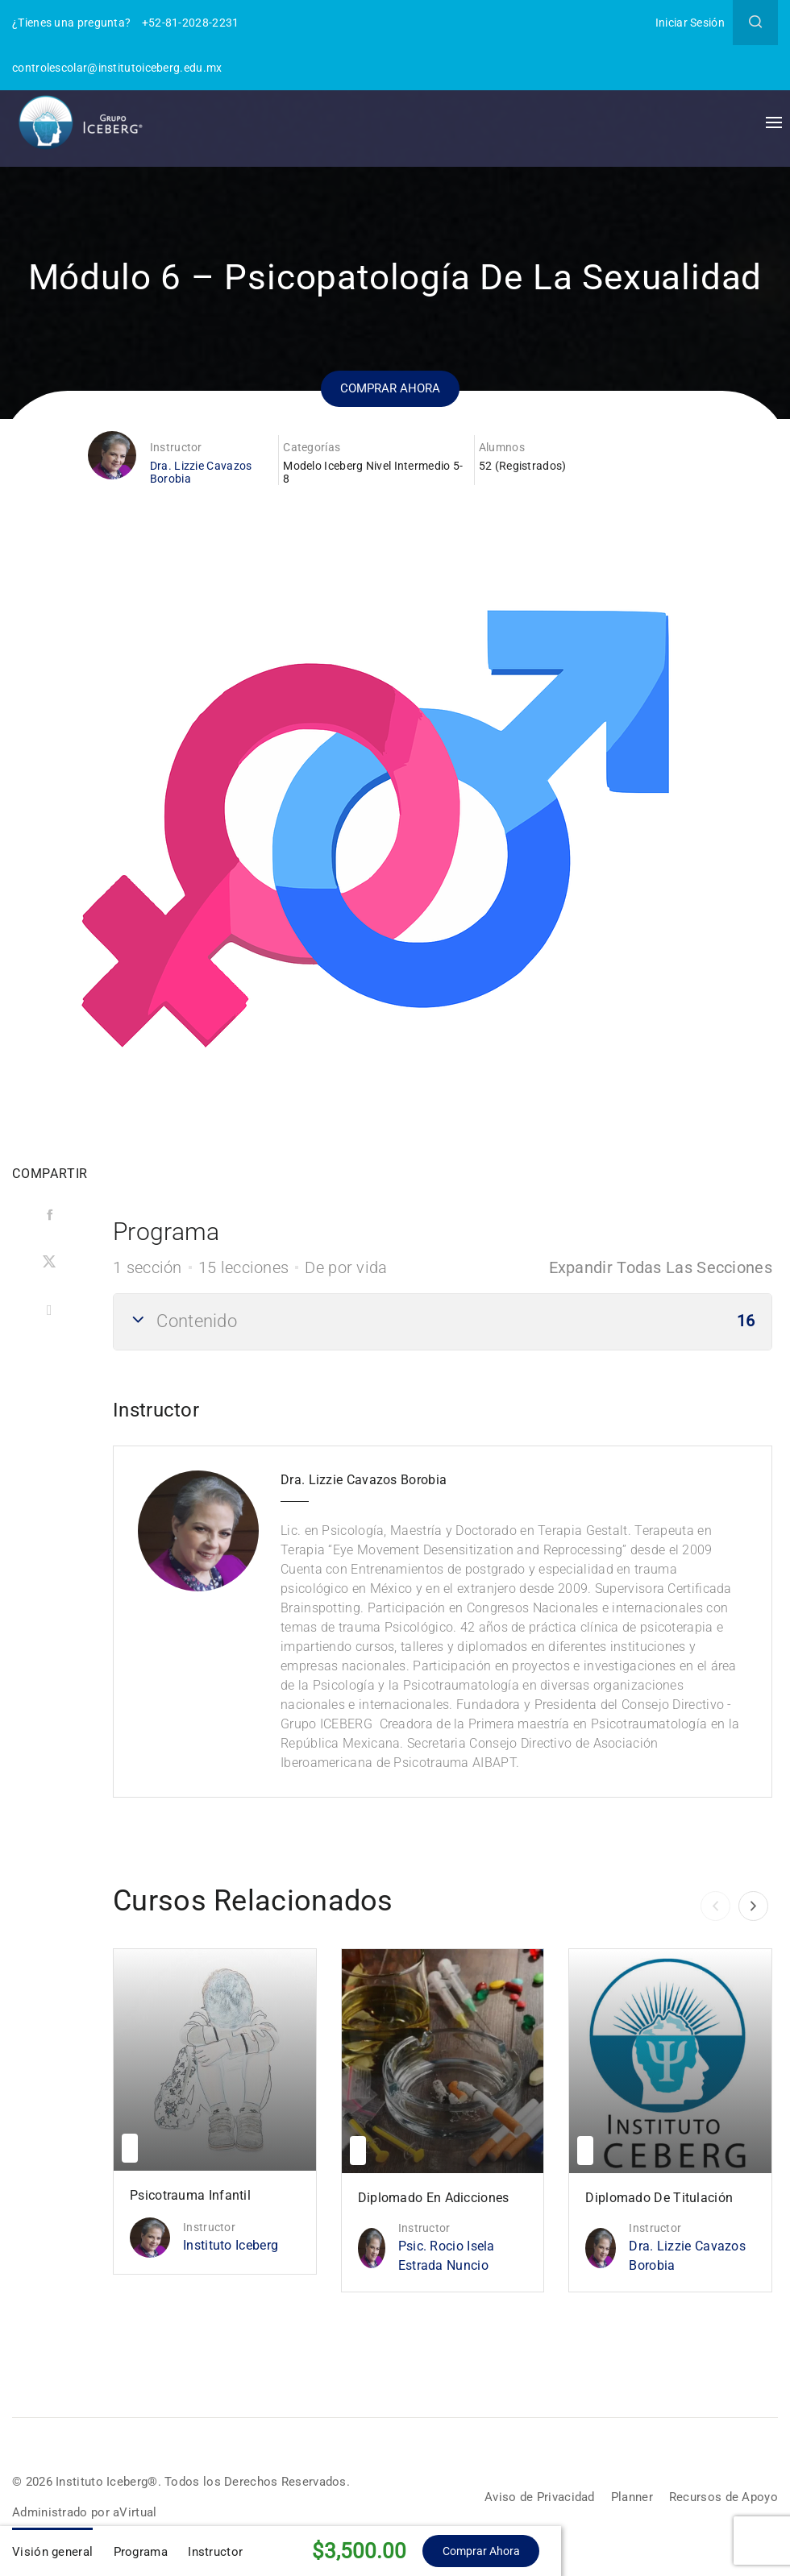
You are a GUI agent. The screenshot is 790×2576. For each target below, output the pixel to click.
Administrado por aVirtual (88, 2512)
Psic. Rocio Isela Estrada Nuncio (446, 2255)
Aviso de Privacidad (529, 2497)
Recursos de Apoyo (721, 2497)
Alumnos (502, 447)
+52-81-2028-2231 (190, 22)
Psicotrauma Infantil (190, 2195)
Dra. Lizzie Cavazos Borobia (687, 2255)
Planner (626, 2497)
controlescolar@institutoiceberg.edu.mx (117, 67)
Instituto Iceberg (230, 2245)
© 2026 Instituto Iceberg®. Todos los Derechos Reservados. (188, 2481)
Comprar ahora (390, 387)
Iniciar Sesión (690, 22)
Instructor (176, 447)
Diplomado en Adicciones (433, 2197)
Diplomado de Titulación (659, 2197)
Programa (141, 2552)
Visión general (52, 2552)
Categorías (311, 447)
